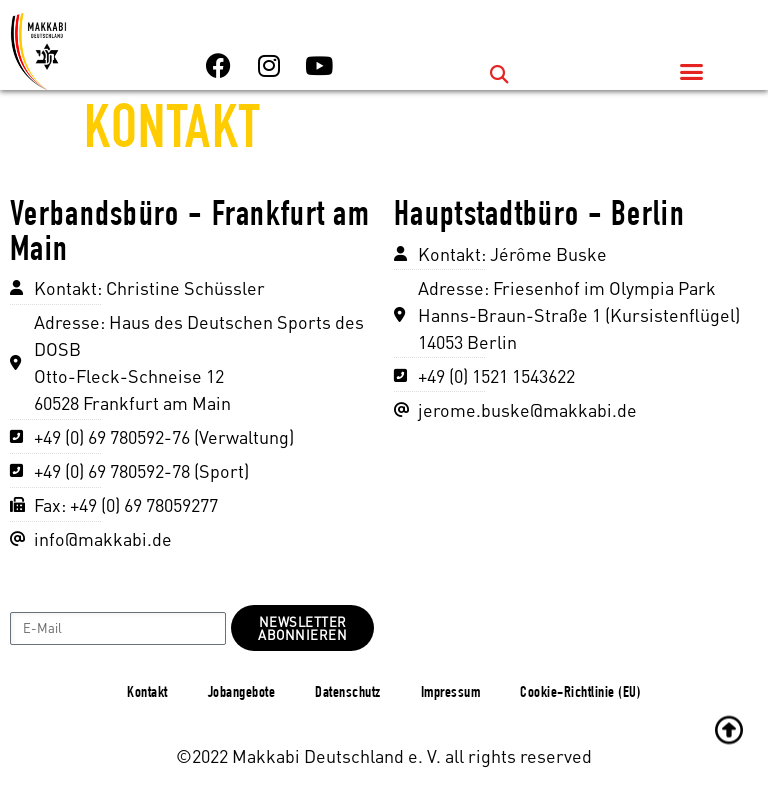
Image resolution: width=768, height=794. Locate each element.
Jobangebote (242, 694)
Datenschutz (348, 694)
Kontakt (147, 694)
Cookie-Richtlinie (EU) (580, 694)
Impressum (451, 694)
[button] (499, 73)
